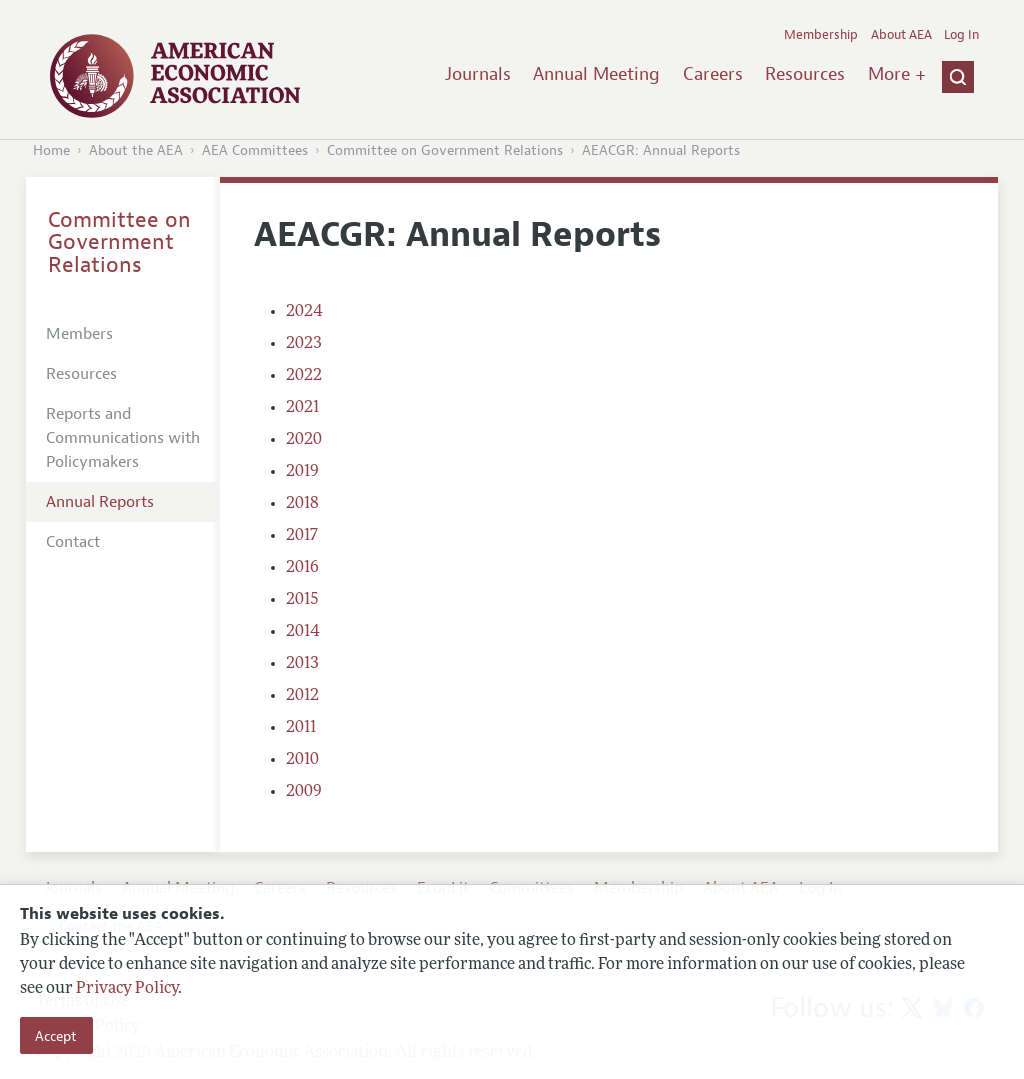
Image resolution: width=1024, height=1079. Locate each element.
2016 (302, 568)
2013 (302, 664)
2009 (304, 792)
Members (79, 334)
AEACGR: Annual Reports (661, 150)
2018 (302, 504)
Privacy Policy (127, 989)
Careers (713, 74)
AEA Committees (255, 150)
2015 (302, 600)
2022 (304, 376)
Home (51, 150)
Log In (961, 35)
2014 (303, 632)
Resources (805, 74)
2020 (304, 440)
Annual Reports (100, 502)
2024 (304, 312)
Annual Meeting (596, 74)
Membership (821, 35)
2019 (302, 472)
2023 (304, 344)
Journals (478, 74)
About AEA (901, 35)
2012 (302, 696)
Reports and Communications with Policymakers (123, 438)
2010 (302, 760)
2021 (302, 408)
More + (897, 74)
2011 (301, 728)
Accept (56, 1036)
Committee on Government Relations (445, 150)
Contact (73, 542)
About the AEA (136, 150)
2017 (302, 536)
